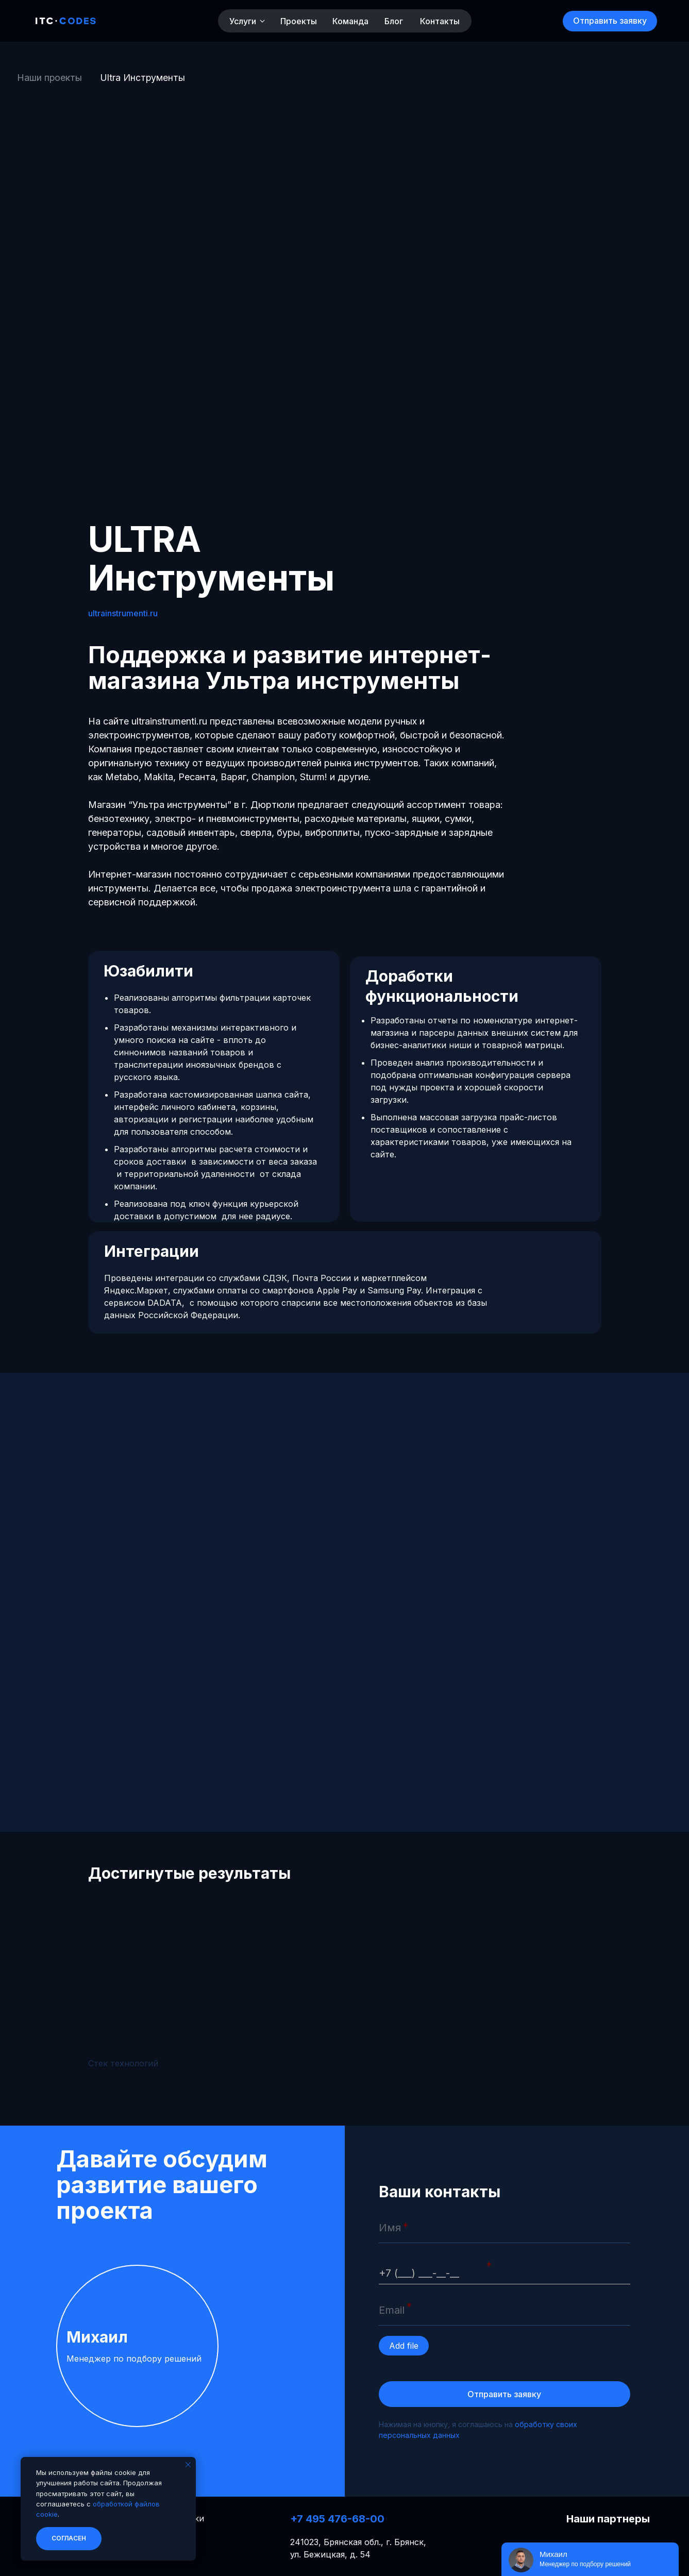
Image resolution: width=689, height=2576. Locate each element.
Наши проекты (49, 77)
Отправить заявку (504, 2394)
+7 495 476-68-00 (337, 2519)
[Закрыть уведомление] (188, 2465)
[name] (504, 2227)
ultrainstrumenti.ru (123, 613)
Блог (393, 21)
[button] (610, 21)
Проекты (298, 21)
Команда (350, 21)
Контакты (440, 21)
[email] (504, 2310)
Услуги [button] (242, 21)
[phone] (504, 2268)
